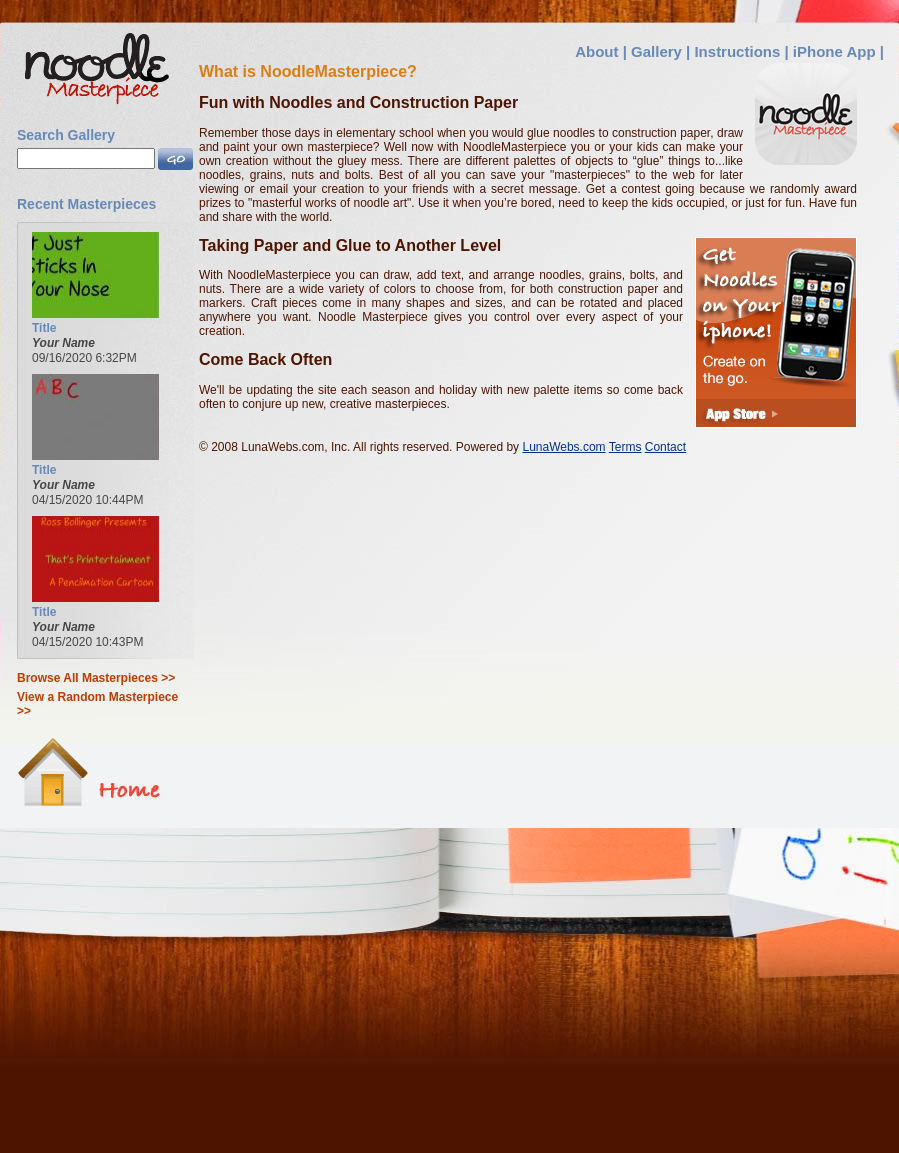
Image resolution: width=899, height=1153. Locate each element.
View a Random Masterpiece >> (97, 704)
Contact (665, 447)
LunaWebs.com (563, 447)
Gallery (656, 51)
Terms (625, 447)
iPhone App (834, 51)
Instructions (737, 51)
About (596, 51)
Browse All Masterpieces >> (96, 678)
